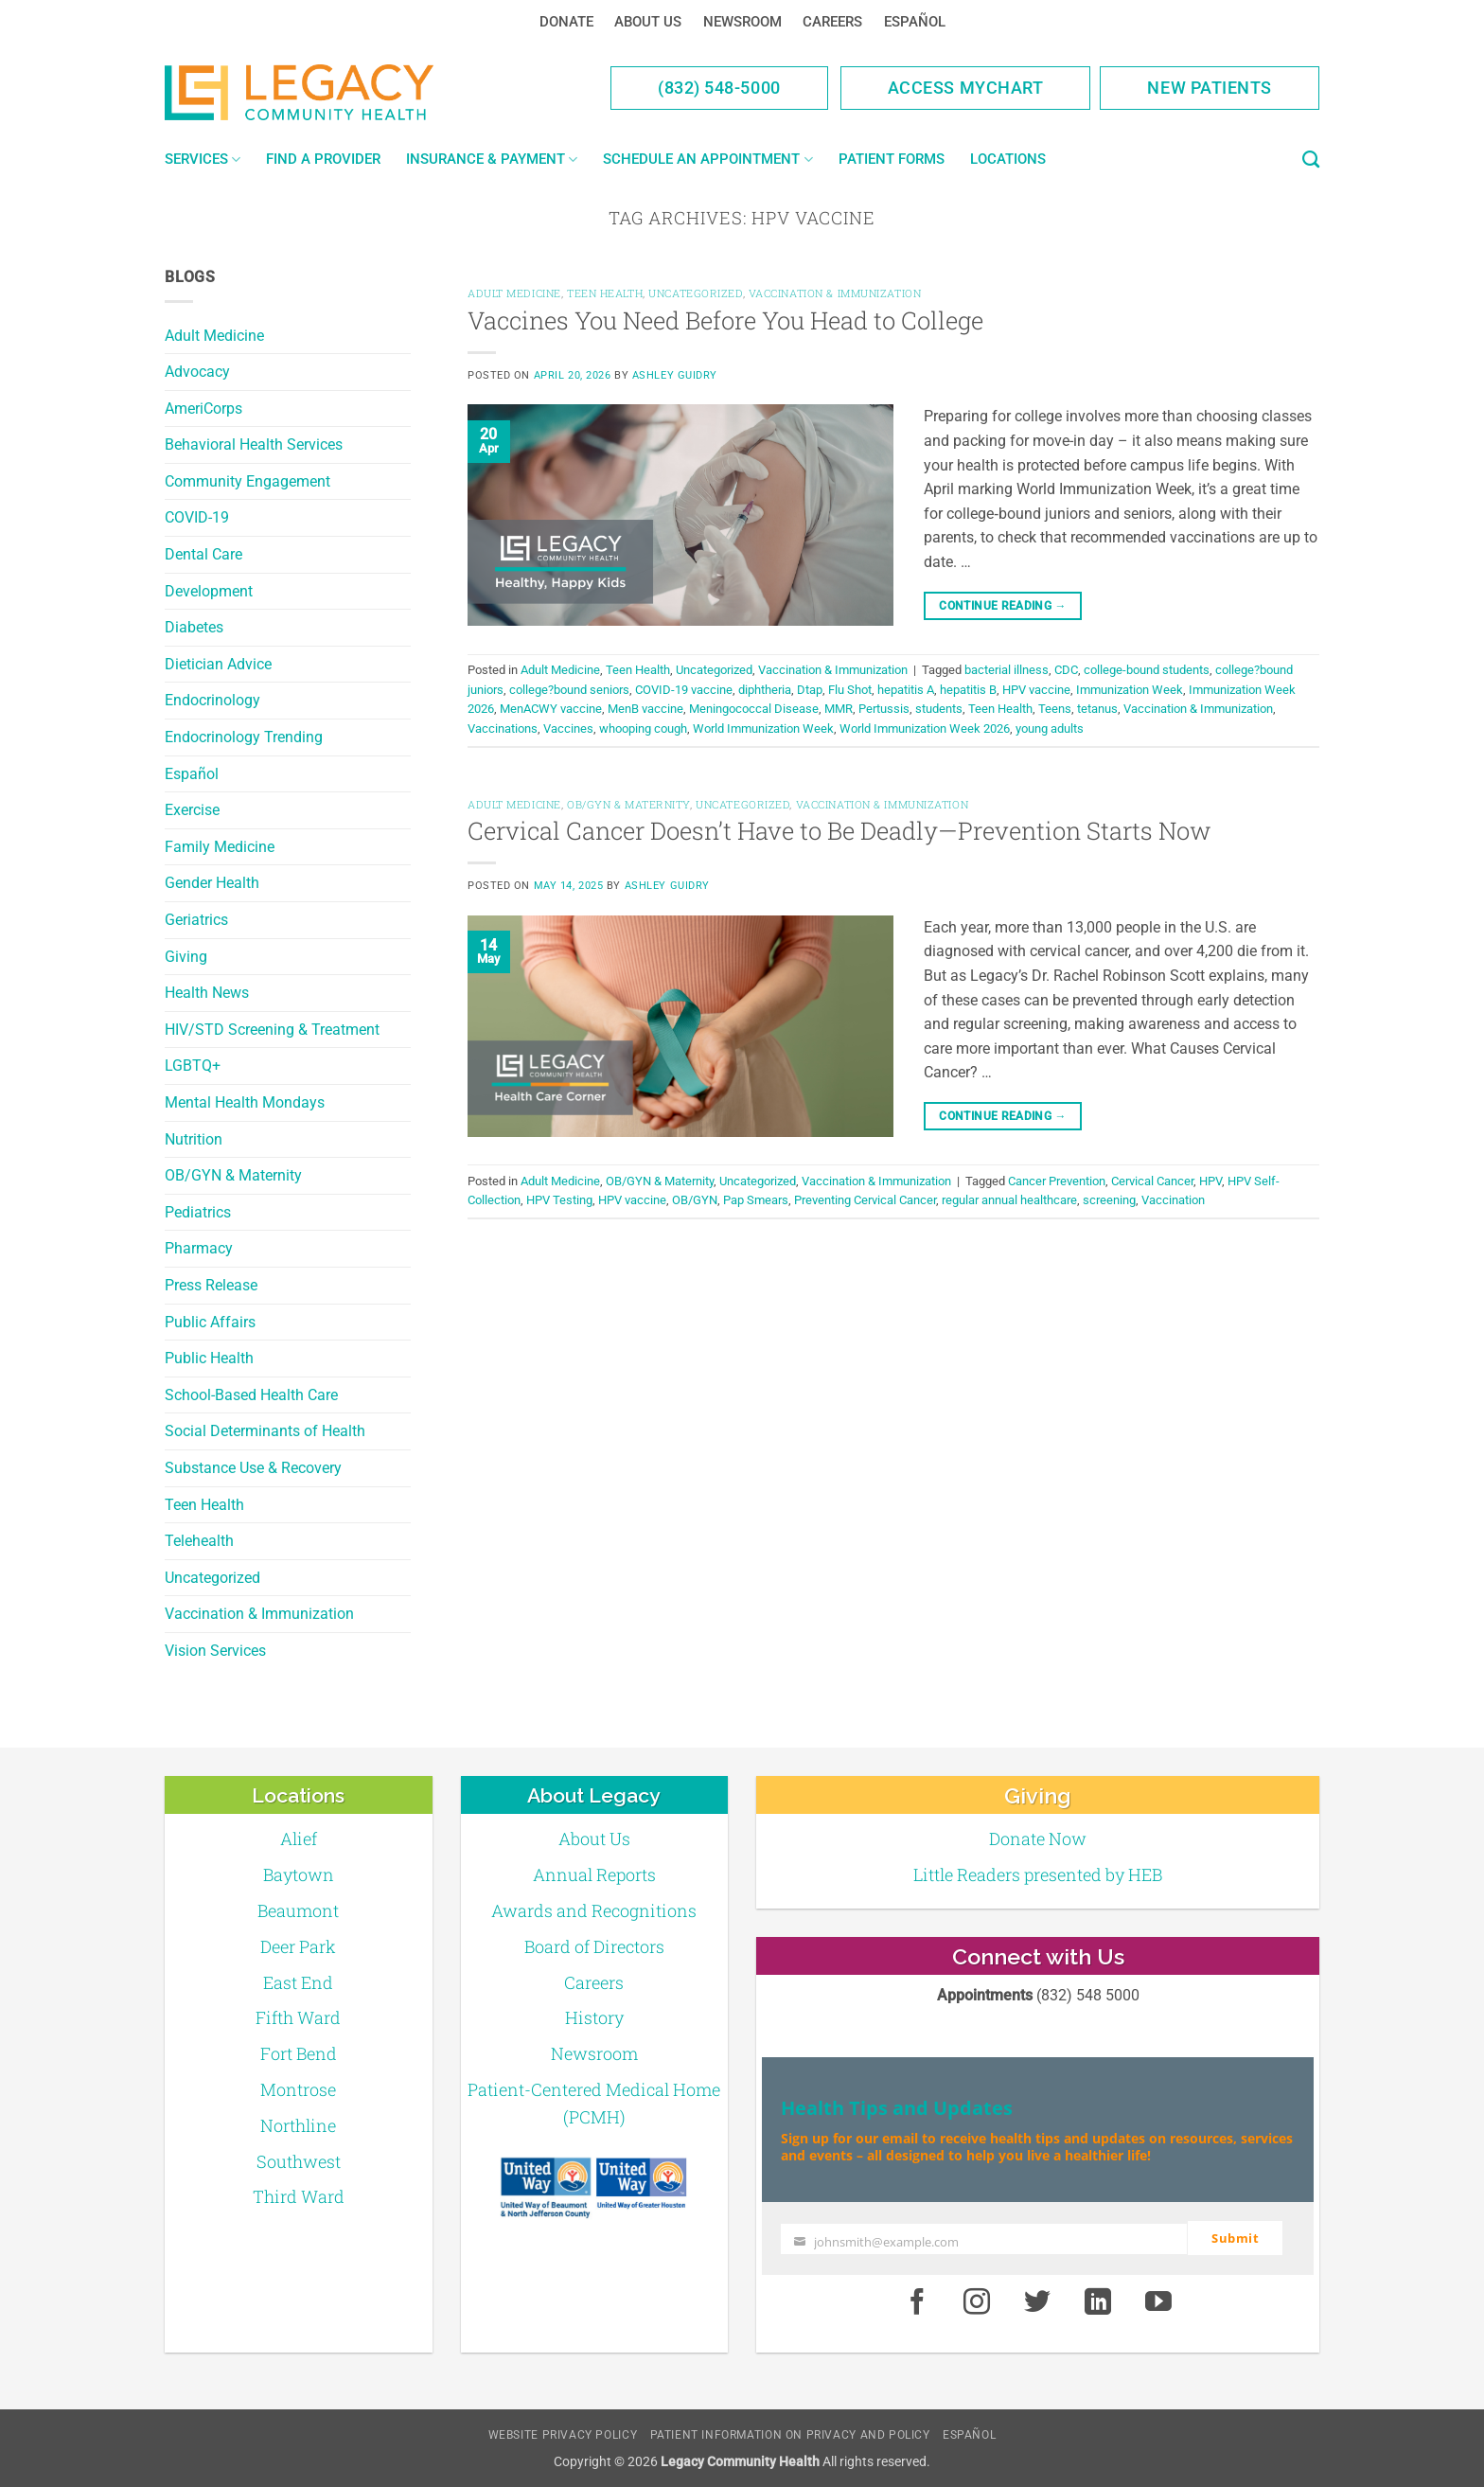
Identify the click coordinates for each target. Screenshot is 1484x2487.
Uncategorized (212, 1578)
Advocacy (197, 372)
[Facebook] (917, 2301)
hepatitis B (968, 690)
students (939, 709)
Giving (186, 957)
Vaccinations (503, 728)
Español (914, 21)
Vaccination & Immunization (259, 1614)
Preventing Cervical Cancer (865, 1200)
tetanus (1097, 709)
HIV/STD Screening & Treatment (272, 1030)
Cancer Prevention (1056, 1181)
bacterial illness (1006, 670)
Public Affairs (210, 1322)
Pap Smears (755, 1200)
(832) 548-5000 (719, 88)
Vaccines (568, 728)
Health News (207, 993)
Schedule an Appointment (707, 160)
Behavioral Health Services (254, 444)
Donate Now (1037, 1838)
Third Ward (298, 2196)
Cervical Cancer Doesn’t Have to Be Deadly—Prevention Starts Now (839, 830)
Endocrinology (212, 700)
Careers (832, 21)
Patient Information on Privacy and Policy (790, 2434)
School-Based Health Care (251, 1395)
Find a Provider (323, 159)
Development (209, 591)
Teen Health (204, 1505)
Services (202, 160)
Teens (1054, 709)
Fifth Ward (298, 2017)
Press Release (211, 1285)
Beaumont (298, 1910)
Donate (566, 21)
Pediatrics (198, 1212)
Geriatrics (196, 920)
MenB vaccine (645, 709)
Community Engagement (247, 481)
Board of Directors (594, 1946)
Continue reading (1003, 606)
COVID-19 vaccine (684, 690)
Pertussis (884, 709)
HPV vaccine (1036, 690)
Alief (298, 1838)
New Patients (1209, 88)
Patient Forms (892, 159)
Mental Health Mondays (245, 1102)
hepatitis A (905, 690)
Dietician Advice (218, 664)
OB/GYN (694, 1200)
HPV (1210, 1181)
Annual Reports (594, 1874)
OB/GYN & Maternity (233, 1175)
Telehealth (199, 1541)
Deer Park (298, 1946)
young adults (1050, 728)
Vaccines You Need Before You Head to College (725, 320)
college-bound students (1147, 670)
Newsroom (742, 21)
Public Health (209, 1358)
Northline (298, 2125)
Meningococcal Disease (754, 709)
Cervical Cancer (1152, 1181)
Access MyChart (966, 88)
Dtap (809, 690)
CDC (1066, 670)
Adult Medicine (214, 336)
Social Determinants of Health (265, 1431)
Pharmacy (199, 1248)
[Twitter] (1037, 2301)
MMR (838, 709)
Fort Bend (298, 2053)
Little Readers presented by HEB (1037, 1874)
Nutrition (193, 1139)
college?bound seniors (569, 690)
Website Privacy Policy (562, 2434)
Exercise (192, 810)
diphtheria (764, 690)
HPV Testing (559, 1200)
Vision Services (215, 1651)
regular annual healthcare (1009, 1200)
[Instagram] (977, 2301)
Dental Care (203, 554)
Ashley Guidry (674, 375)
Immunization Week (1129, 690)
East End (298, 1982)
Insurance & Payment (491, 160)
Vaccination (1173, 1200)
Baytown (298, 1874)
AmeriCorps (203, 408)
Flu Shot (850, 690)
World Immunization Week (763, 728)
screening (1109, 1200)
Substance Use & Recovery (253, 1468)
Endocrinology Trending (244, 737)
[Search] (1310, 160)
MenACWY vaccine (551, 709)
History (594, 2017)
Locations (1008, 159)
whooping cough (643, 728)
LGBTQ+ (193, 1066)
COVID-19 (197, 517)
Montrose (298, 2089)
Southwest (298, 2161)
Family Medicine (219, 847)
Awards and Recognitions (594, 1910)
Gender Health (212, 883)
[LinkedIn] (1097, 2301)
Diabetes (194, 627)
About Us (647, 21)
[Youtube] (1158, 2301)
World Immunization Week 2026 (924, 728)
